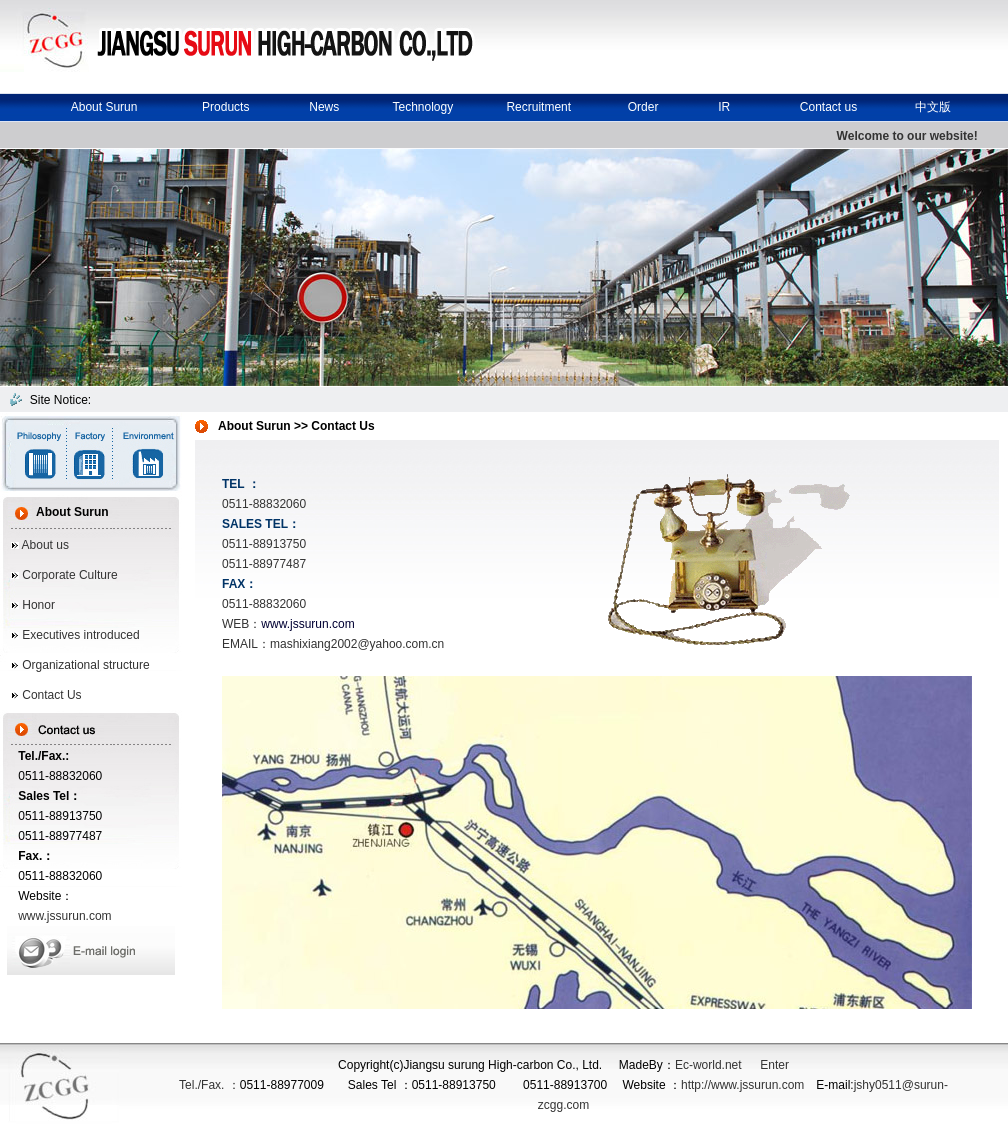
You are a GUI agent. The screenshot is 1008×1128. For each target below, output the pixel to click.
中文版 (933, 107)
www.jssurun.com (64, 916)
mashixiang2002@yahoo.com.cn (357, 644)
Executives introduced (79, 635)
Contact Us (50, 695)
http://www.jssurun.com (742, 1085)
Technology (422, 107)
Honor (38, 605)
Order (643, 107)
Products (225, 107)
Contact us (828, 107)
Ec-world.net (708, 1065)
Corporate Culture (68, 575)
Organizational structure (84, 665)
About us (45, 545)
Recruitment (538, 107)
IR (724, 107)
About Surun (104, 107)
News (324, 107)
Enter (774, 1065)
